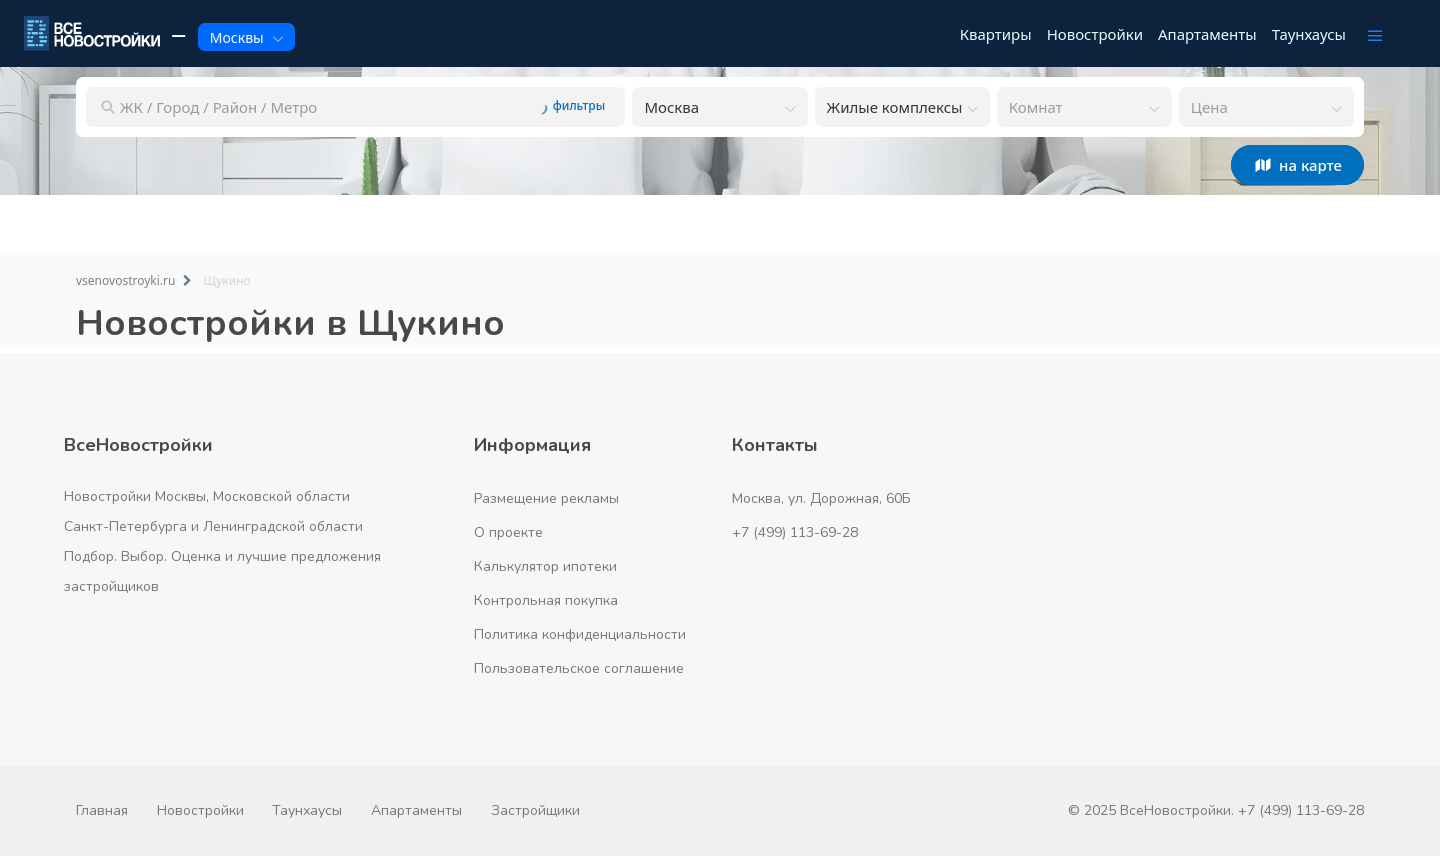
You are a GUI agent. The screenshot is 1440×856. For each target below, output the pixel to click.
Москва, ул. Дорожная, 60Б (821, 498)
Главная (102, 810)
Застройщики (535, 810)
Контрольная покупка (546, 600)
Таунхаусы (307, 810)
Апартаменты (416, 810)
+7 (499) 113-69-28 (795, 532)
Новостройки (200, 810)
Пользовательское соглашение (579, 668)
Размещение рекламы (546, 498)
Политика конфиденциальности (580, 634)
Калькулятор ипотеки (545, 566)
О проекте (508, 532)
